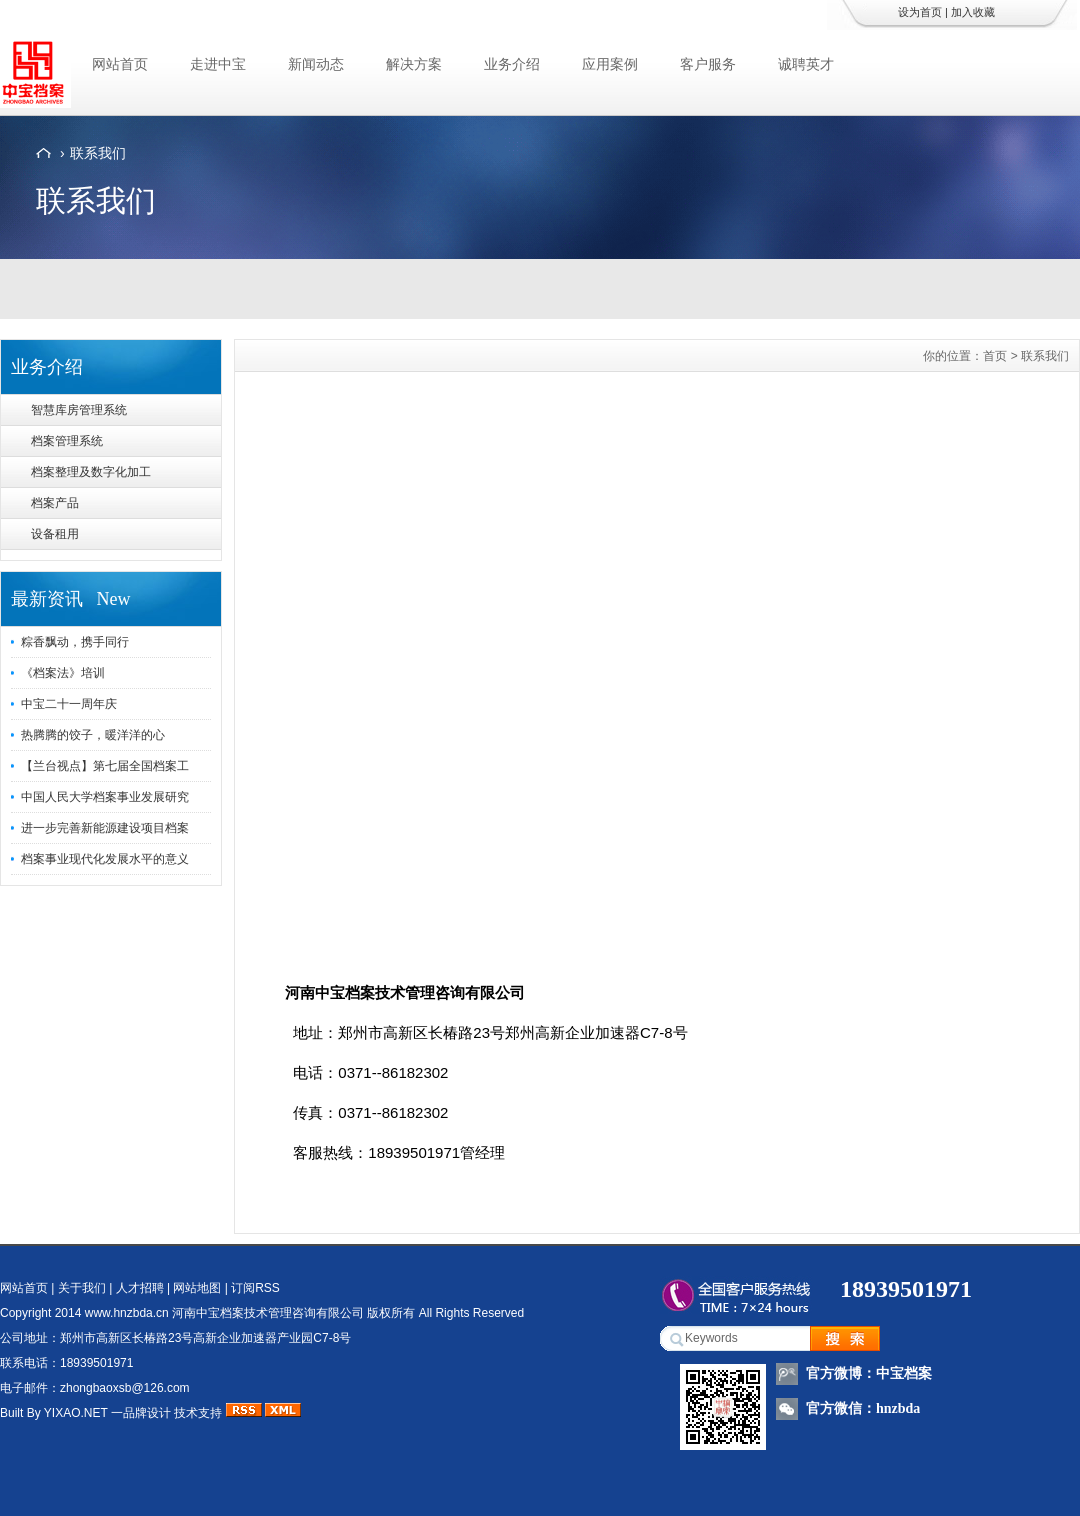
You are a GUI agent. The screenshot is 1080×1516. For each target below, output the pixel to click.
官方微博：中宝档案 (869, 1373)
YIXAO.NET (76, 1413)
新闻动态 (316, 64)
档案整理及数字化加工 (91, 472)
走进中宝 (218, 64)
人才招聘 (140, 1288)
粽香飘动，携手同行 (75, 642)
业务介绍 (512, 64)
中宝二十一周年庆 (69, 704)
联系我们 (98, 153)
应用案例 (610, 64)
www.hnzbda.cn (127, 1313)
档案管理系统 (67, 441)
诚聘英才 (806, 64)
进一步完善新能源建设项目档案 (105, 828)
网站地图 (197, 1288)
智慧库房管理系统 (79, 410)
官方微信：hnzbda (863, 1408)
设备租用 (55, 534)
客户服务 (708, 64)
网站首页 (120, 64)
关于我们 (82, 1288)
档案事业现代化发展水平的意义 (105, 859)
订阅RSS (255, 1288)
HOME (43, 153)
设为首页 (920, 12)
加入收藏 (973, 12)
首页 (995, 356)
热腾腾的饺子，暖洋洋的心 (93, 735)
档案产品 (55, 503)
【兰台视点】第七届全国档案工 (105, 766)
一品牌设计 (141, 1413)
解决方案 (414, 64)
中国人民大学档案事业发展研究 (105, 797)
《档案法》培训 (63, 673)
